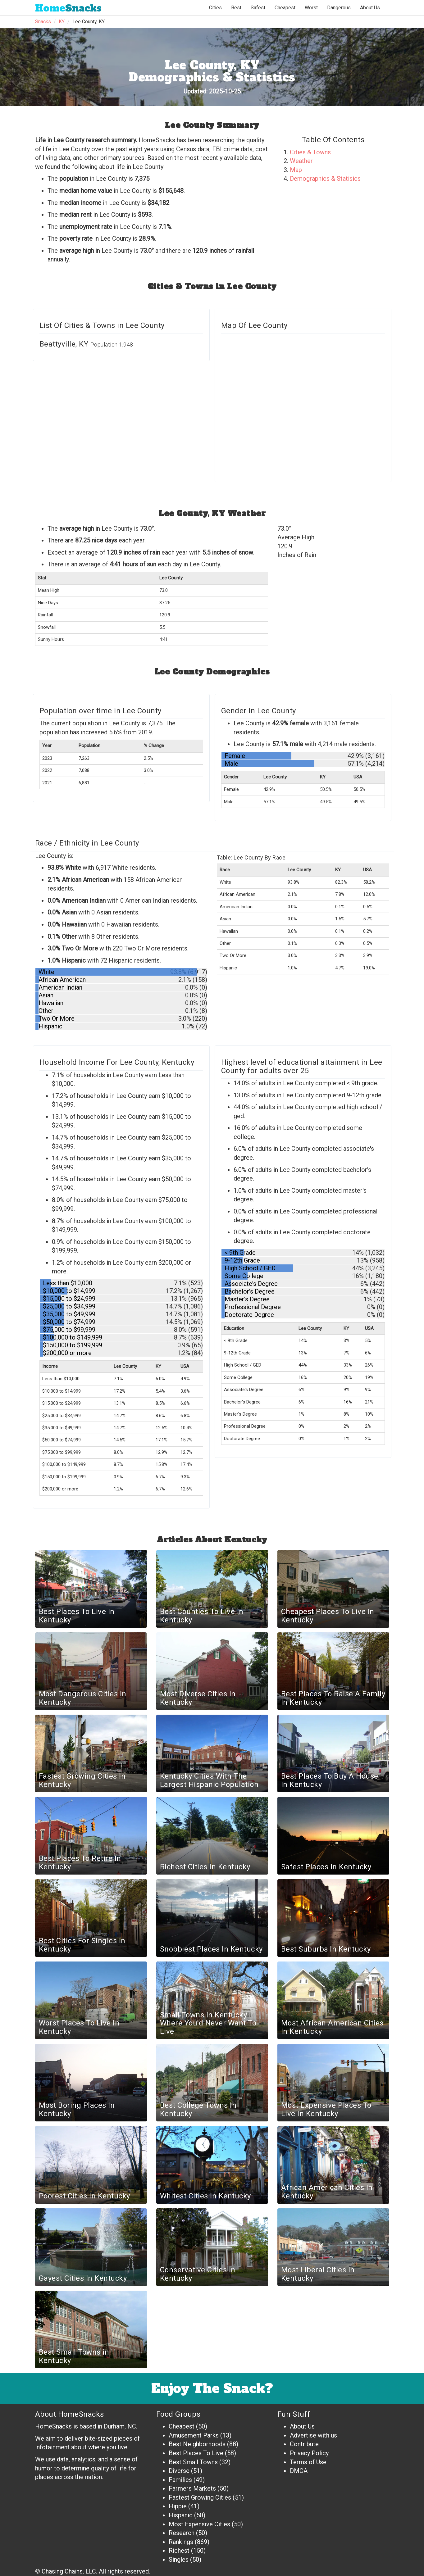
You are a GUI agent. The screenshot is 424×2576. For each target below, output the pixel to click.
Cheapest (181, 2426)
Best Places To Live (196, 2453)
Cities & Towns (310, 152)
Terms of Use (308, 2462)
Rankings (181, 2542)
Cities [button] (215, 8)
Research (181, 2533)
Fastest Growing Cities (200, 2497)
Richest (179, 2550)
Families (180, 2479)
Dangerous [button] (339, 8)
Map (296, 170)
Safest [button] (258, 8)
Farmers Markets (192, 2488)
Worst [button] (311, 8)
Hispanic (181, 2515)
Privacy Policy (309, 2453)
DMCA (299, 2470)
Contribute (304, 2444)
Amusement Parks (194, 2435)
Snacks (68, 8)
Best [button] (236, 8)
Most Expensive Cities (199, 2524)
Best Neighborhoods (197, 2444)
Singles (179, 2559)
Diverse (179, 2470)
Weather (301, 161)
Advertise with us (313, 2435)
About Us (370, 8)
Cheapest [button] (285, 8)
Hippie (178, 2506)
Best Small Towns (193, 2462)
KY (62, 22)
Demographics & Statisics (325, 178)
